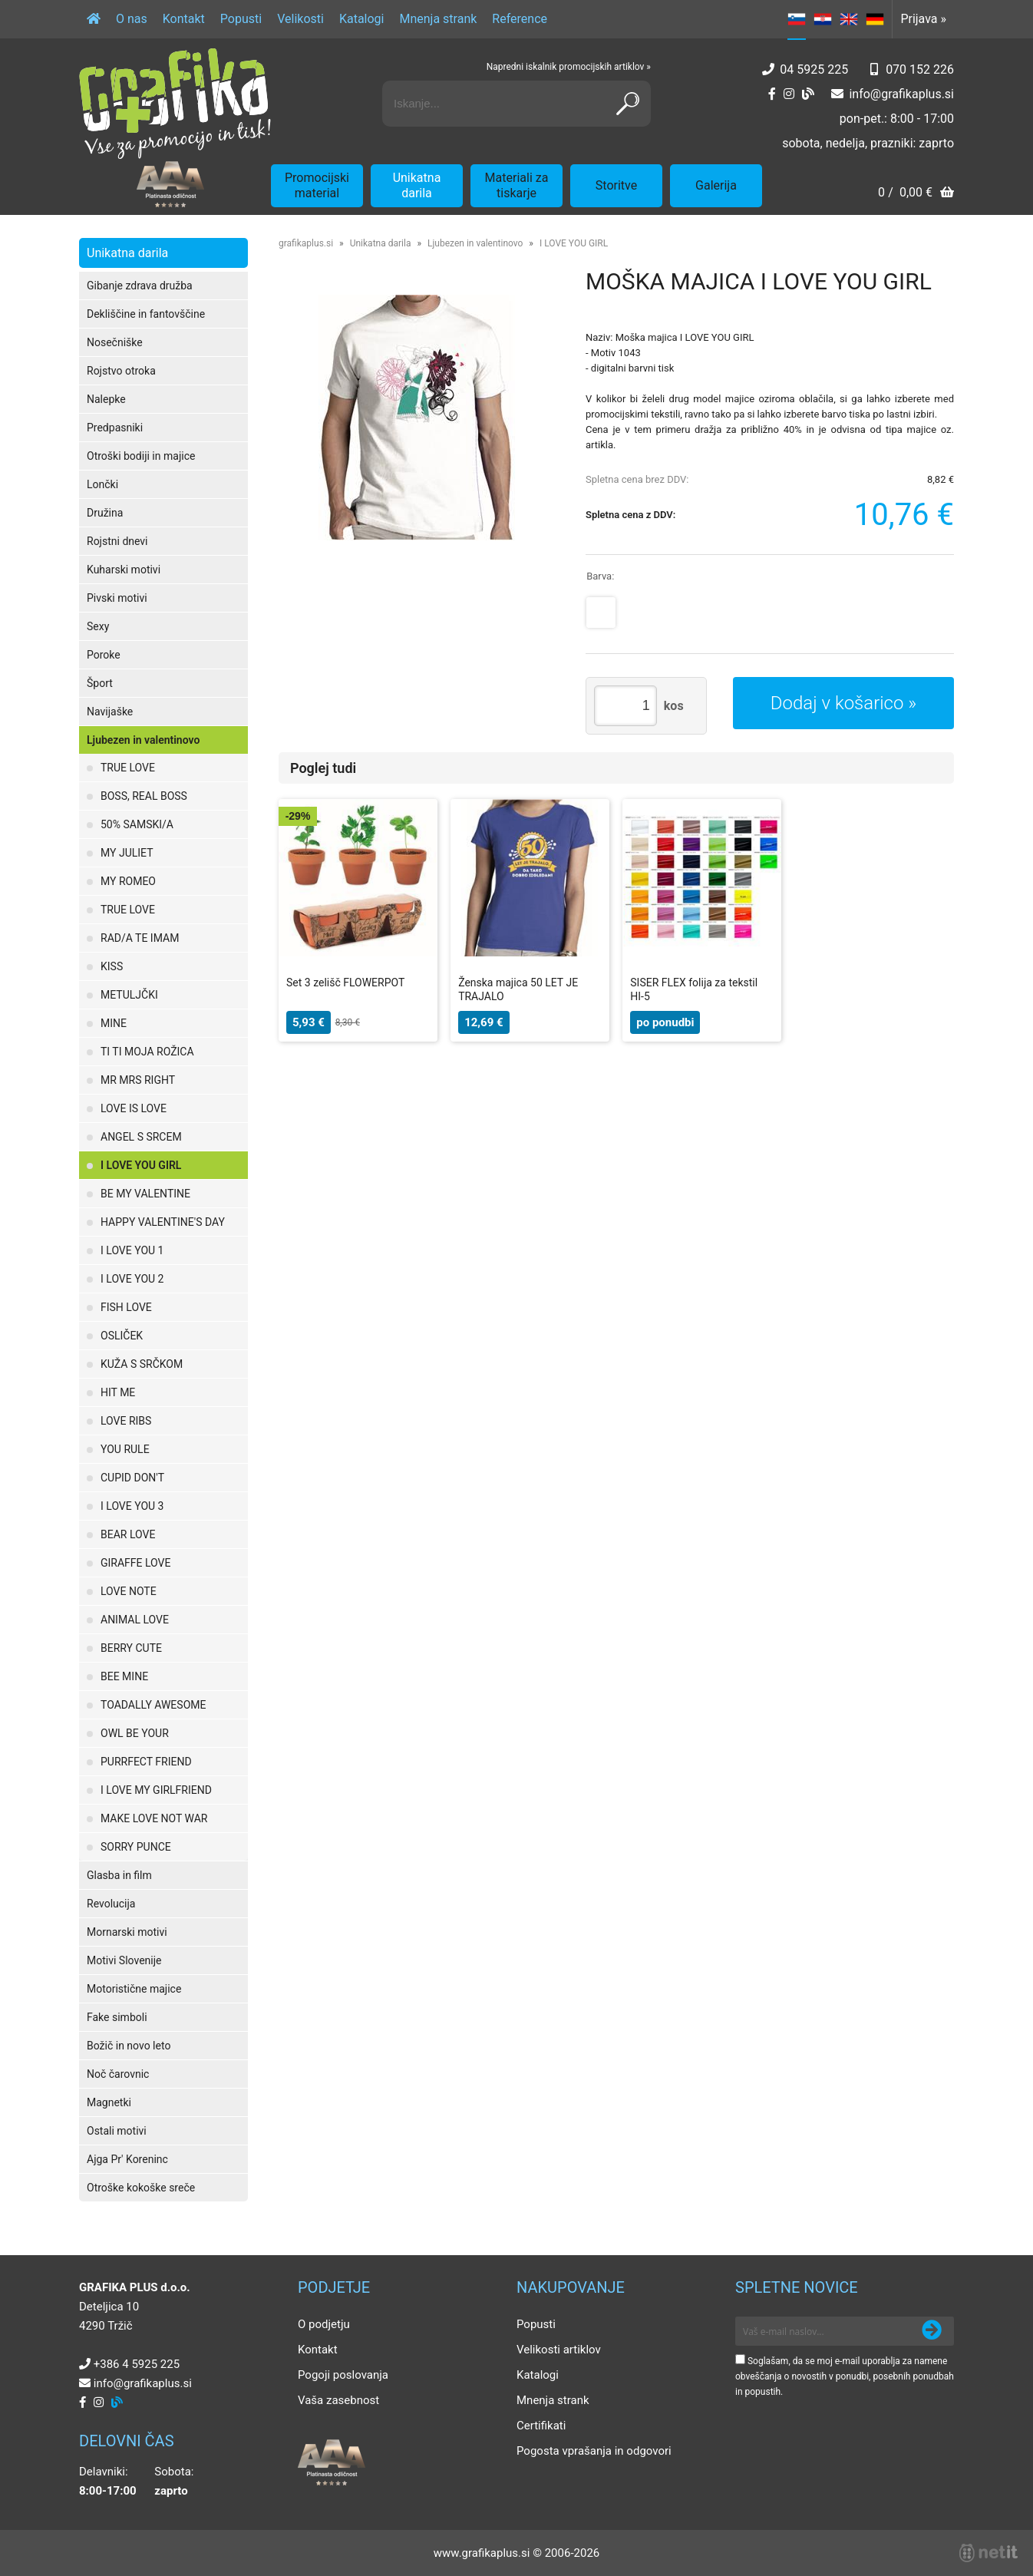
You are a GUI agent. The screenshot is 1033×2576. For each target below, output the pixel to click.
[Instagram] (789, 94)
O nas (131, 19)
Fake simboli (117, 2017)
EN (849, 19)
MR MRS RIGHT (138, 1080)
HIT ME (118, 1392)
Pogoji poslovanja (343, 2375)
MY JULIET (127, 853)
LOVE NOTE (129, 1591)
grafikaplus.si (306, 243)
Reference (519, 19)
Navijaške (110, 711)
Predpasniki (115, 427)
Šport (100, 683)
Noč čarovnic (118, 2074)
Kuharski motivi (123, 569)
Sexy (98, 626)
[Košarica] (916, 194)
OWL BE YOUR (135, 1733)
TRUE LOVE (128, 767)
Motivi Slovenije (124, 1960)
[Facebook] (772, 94)
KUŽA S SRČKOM (142, 1364)
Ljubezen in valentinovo (143, 740)
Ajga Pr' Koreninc (127, 2159)
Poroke (103, 655)
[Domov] (93, 19)
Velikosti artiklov (558, 2349)
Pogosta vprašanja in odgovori (594, 2451)
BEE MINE (124, 1676)
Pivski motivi (117, 598)
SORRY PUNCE (136, 1847)
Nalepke (106, 399)
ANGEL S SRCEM (141, 1137)
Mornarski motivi (127, 1932)
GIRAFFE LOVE (135, 1563)
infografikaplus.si (901, 94)
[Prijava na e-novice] (931, 2331)
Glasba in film (119, 1875)
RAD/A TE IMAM (140, 938)
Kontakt (184, 19)
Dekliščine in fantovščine (146, 314)
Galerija (716, 185)
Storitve (616, 185)
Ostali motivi (117, 2131)
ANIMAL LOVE (135, 1619)
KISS (112, 966)
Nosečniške (115, 342)
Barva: (600, 576)
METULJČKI (129, 995)
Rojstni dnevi (117, 541)
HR (823, 19)
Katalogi (361, 19)
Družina (105, 513)
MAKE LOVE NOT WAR (154, 1818)
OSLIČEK (122, 1335)
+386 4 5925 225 (137, 2364)
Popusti (241, 19)
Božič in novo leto (128, 2045)
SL (796, 19)
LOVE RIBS (126, 1421)
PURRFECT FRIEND (146, 1761)
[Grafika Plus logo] (175, 103)
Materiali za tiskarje (517, 185)
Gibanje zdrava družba (140, 285)
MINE (114, 1023)
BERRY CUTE (131, 1648)
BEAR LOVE (128, 1534)
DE (875, 19)
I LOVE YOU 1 (132, 1250)
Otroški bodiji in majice (141, 456)
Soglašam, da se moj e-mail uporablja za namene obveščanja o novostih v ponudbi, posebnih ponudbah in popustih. (844, 2376)
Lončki (102, 484)
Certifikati (541, 2425)
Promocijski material (317, 185)
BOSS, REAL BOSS (144, 796)
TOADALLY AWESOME (153, 1705)
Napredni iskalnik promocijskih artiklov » (569, 66)
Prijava (923, 19)
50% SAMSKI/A (137, 824)
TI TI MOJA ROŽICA (147, 1051)
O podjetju (324, 2324)
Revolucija (111, 1903)
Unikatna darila (417, 185)
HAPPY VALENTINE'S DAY (163, 1222)
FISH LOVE (126, 1307)
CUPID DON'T (132, 1477)
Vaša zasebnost (338, 2400)
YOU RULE (125, 1449)
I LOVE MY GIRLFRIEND (156, 1790)
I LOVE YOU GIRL (141, 1165)
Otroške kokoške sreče (141, 2187)
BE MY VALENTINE (145, 1193)
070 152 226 (920, 69)
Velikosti (300, 19)
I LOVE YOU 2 (132, 1279)
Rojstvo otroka (121, 371)
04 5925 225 (814, 69)
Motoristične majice (134, 1989)
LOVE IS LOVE (134, 1108)
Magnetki (109, 2102)
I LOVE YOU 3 (132, 1506)
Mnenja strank (438, 19)
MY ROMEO (128, 881)
